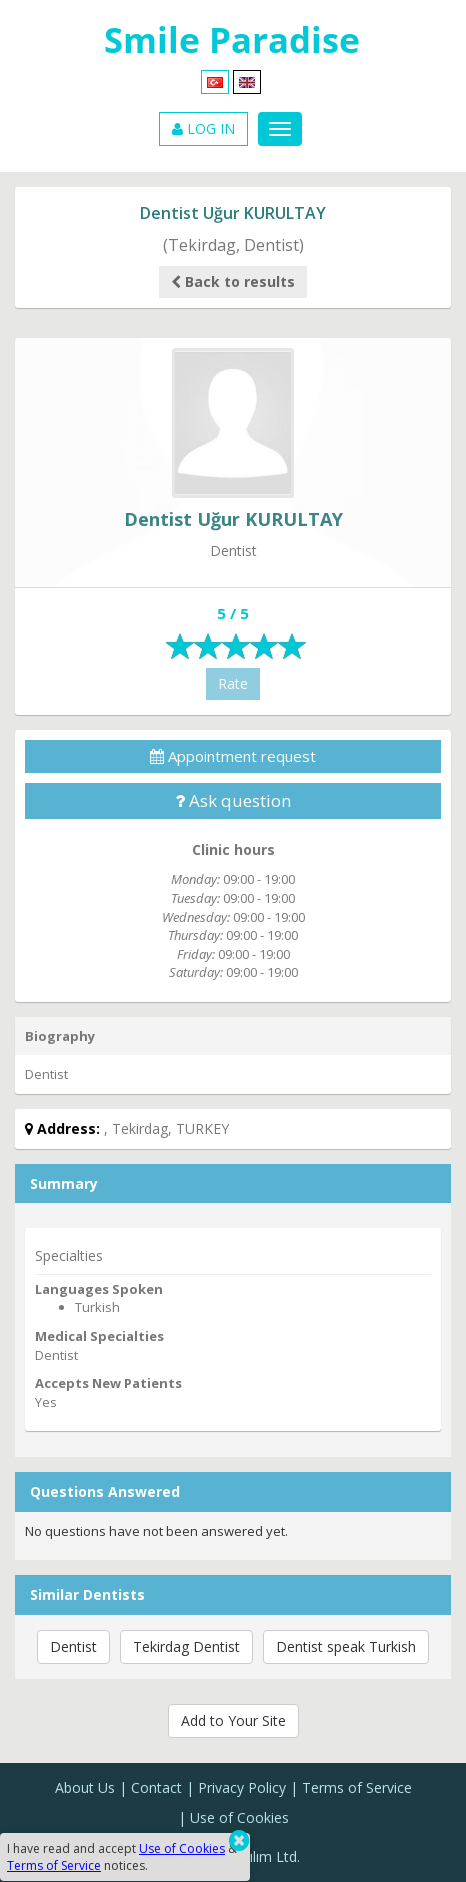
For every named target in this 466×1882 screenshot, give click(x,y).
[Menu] (280, 129)
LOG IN (203, 128)
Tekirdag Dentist (186, 1646)
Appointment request (233, 756)
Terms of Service (357, 1787)
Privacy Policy (242, 1787)
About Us (85, 1787)
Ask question (233, 800)
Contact (156, 1787)
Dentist (73, 1646)
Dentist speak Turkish (346, 1646)
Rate (233, 683)
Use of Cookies (239, 1817)
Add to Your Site (233, 1720)
